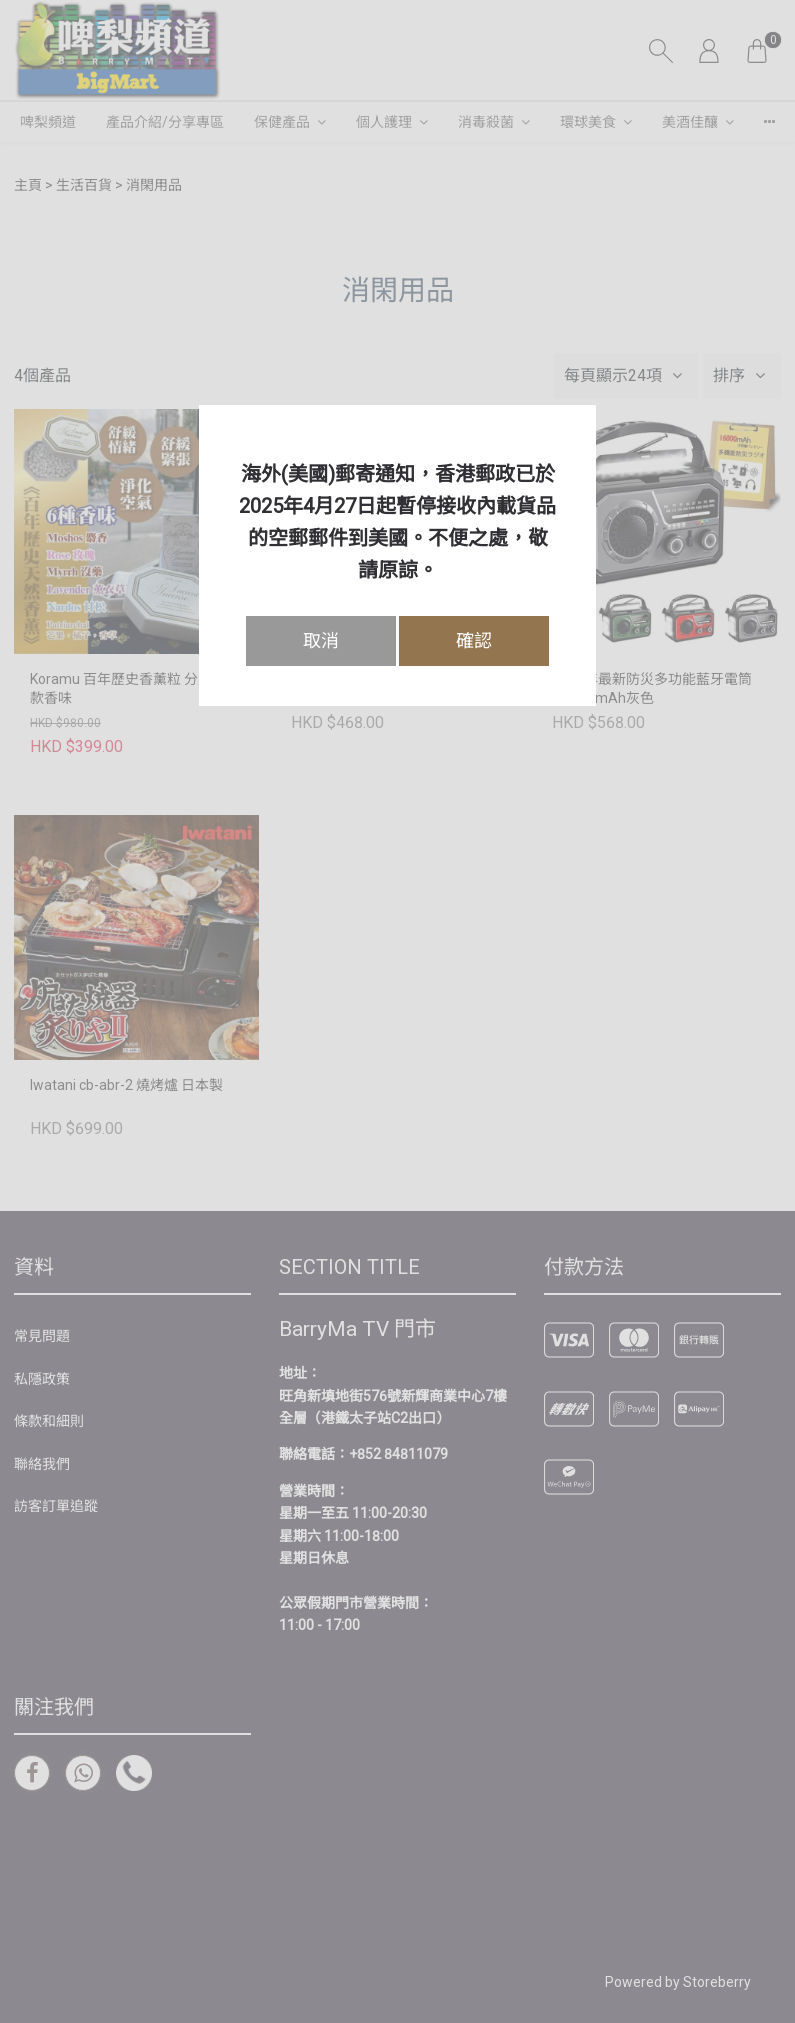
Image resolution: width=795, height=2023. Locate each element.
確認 (474, 640)
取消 (321, 640)
